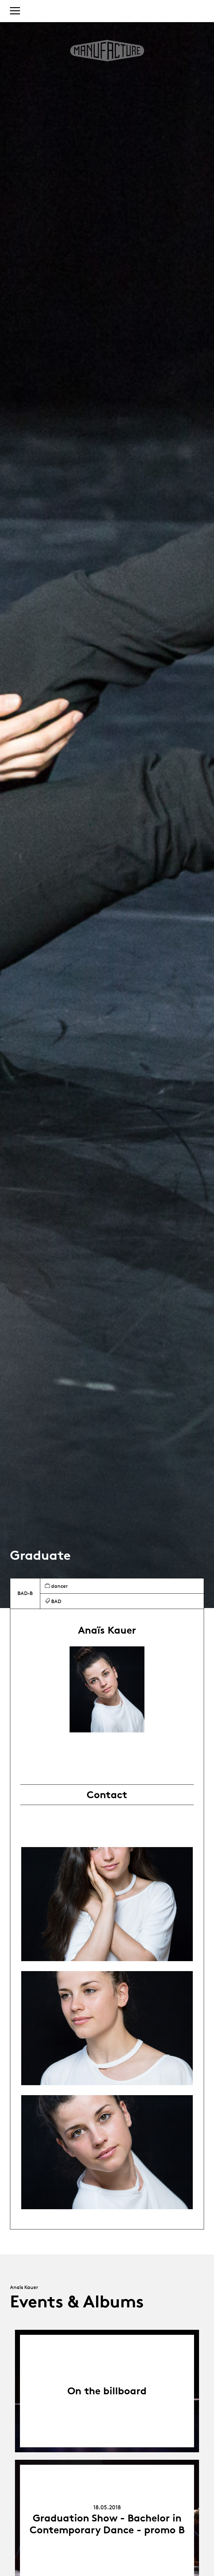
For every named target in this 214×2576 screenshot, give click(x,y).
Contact (107, 1795)
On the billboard (107, 2391)
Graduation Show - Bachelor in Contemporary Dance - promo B (107, 2524)
